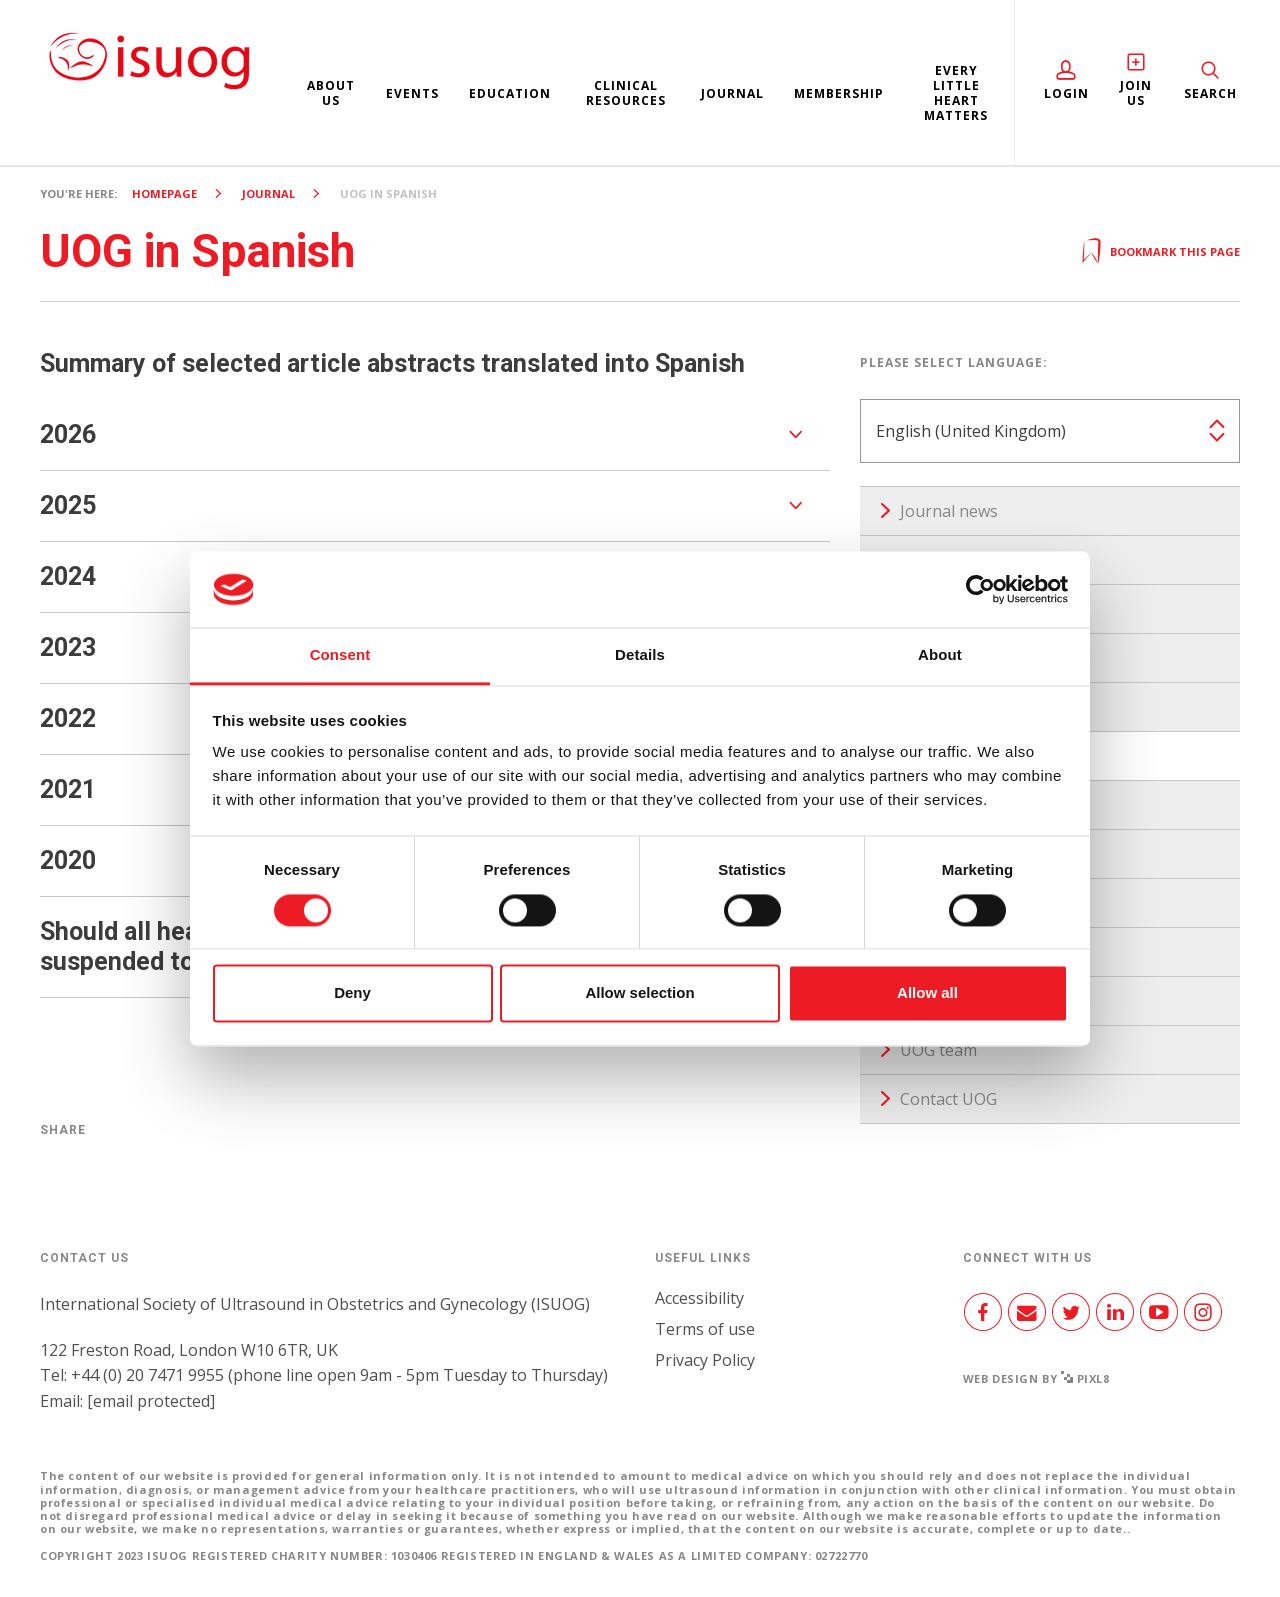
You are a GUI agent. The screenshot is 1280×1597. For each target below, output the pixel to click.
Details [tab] (640, 655)
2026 (68, 434)
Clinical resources (626, 93)
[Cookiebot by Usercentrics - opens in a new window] (980, 589)
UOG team (938, 1050)
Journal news (949, 511)
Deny (352, 993)
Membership (839, 93)
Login (1066, 93)
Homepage (164, 193)
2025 (68, 505)
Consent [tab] (340, 655)
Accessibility (699, 1298)
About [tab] (940, 655)
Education (510, 93)
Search (1210, 93)
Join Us (1136, 93)
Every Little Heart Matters (956, 93)
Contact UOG (948, 1099)
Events (412, 93)
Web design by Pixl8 (1036, 1378)
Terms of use (705, 1329)
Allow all (927, 993)
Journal (732, 93)
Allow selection (639, 993)
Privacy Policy (705, 1360)
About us (331, 93)
